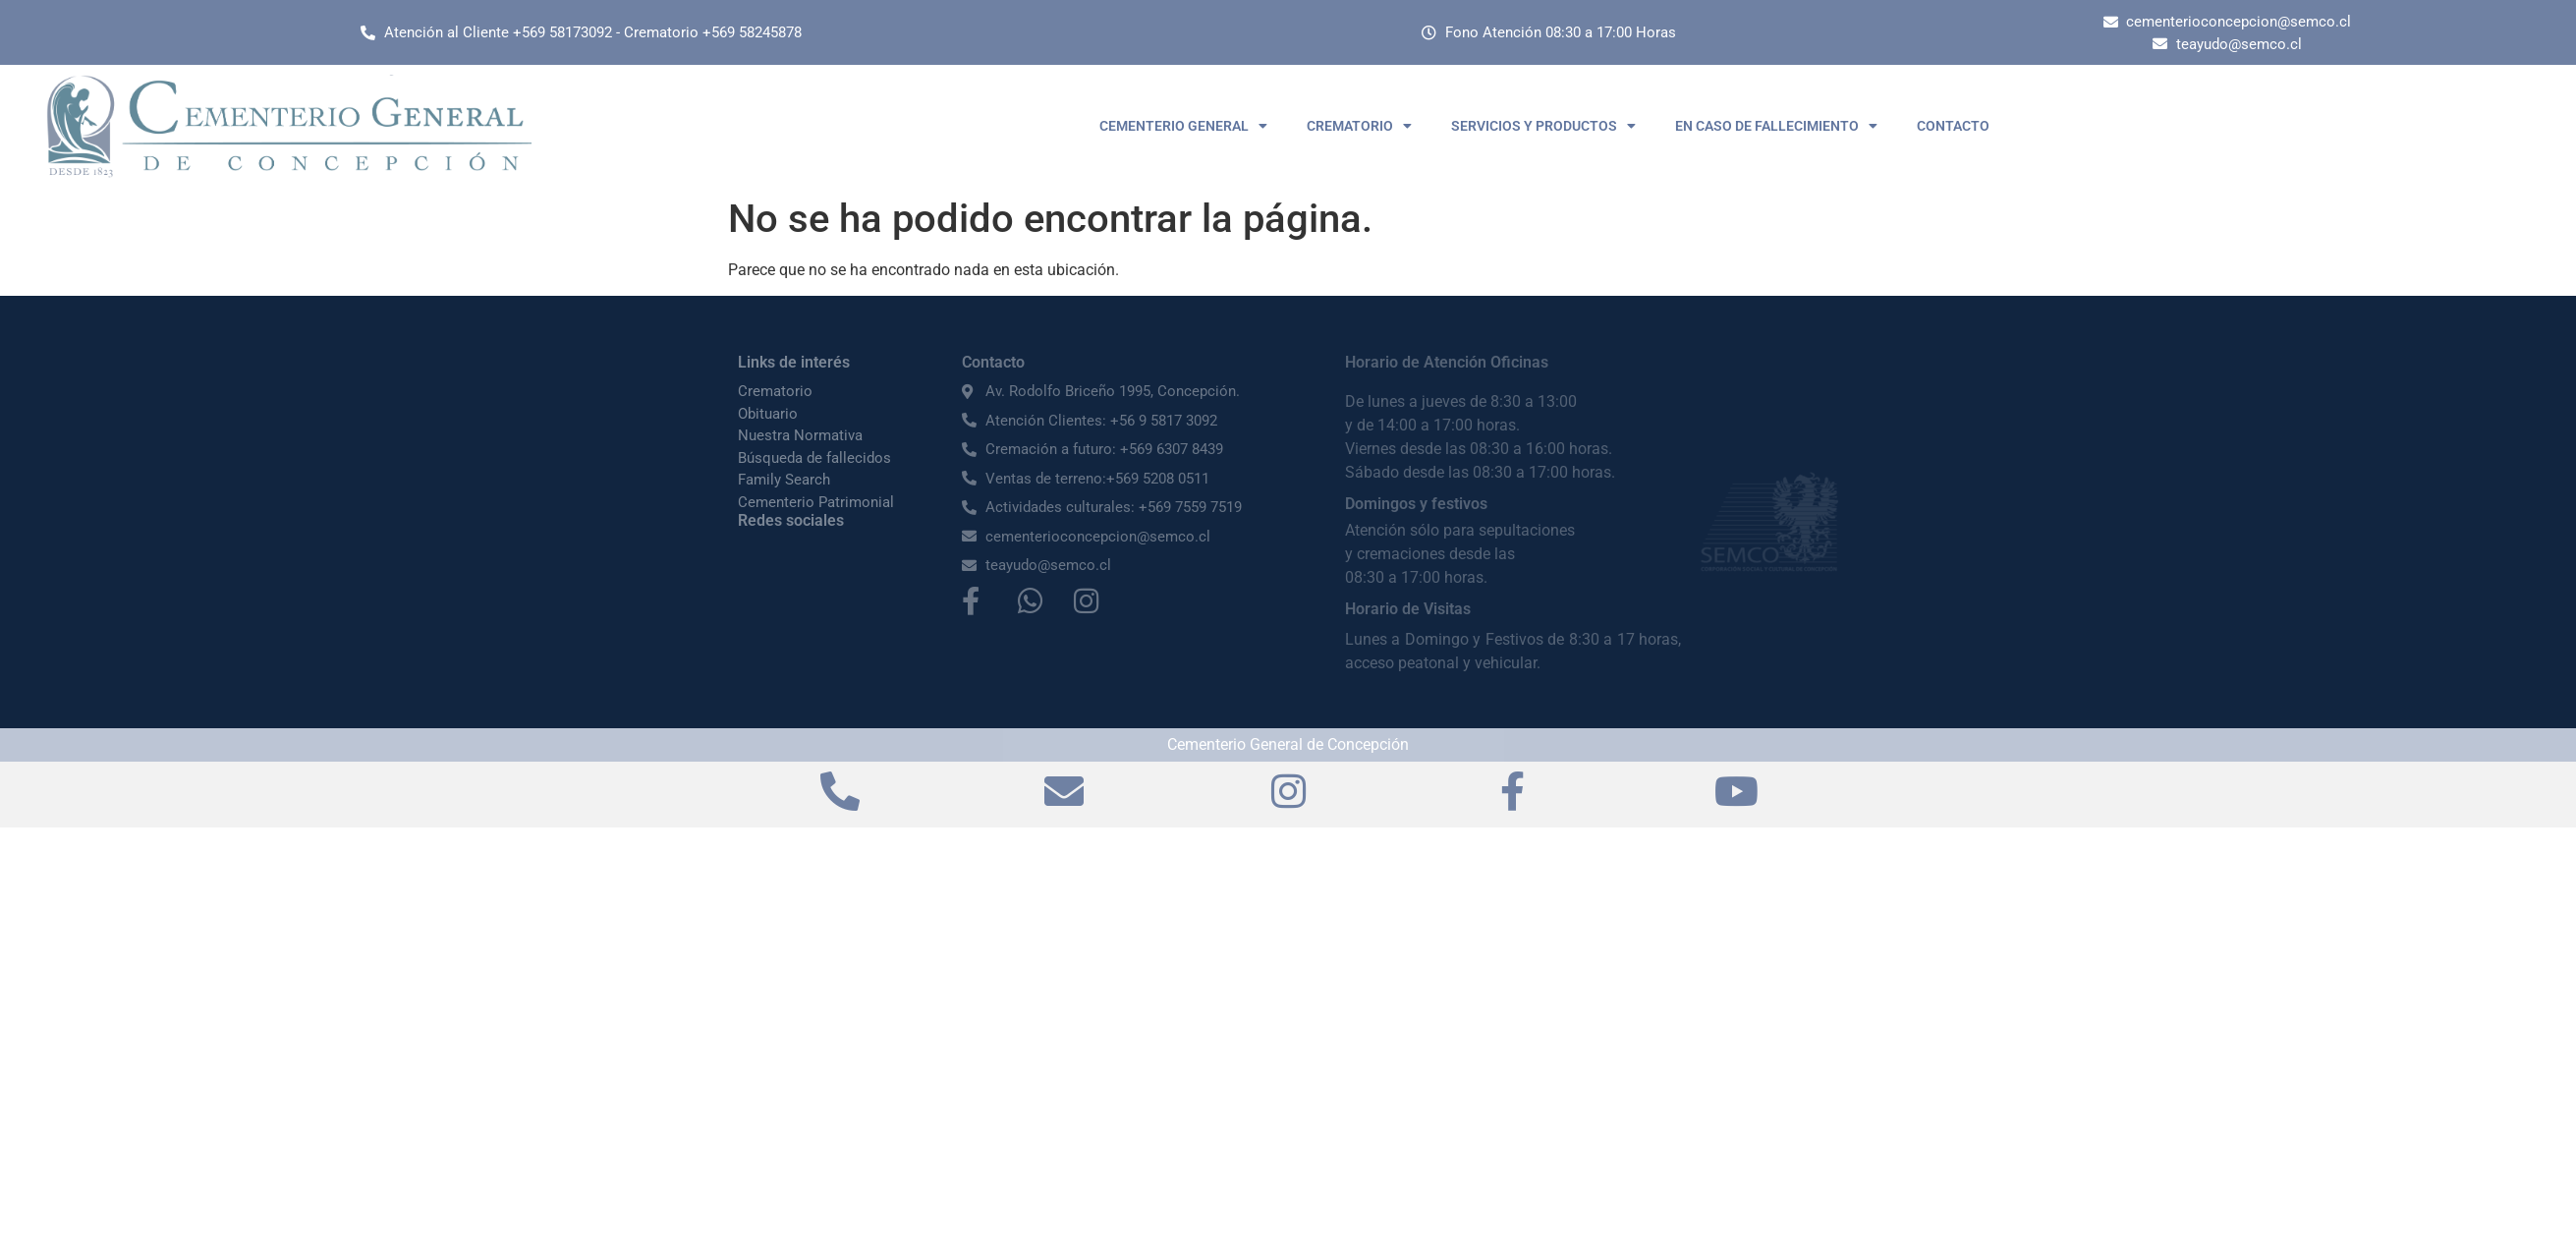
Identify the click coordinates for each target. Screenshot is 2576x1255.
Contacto (993, 362)
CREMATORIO (1359, 126)
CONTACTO (1953, 126)
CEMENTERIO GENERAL (1183, 126)
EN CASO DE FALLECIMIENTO (1776, 126)
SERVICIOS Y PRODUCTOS (1543, 126)
